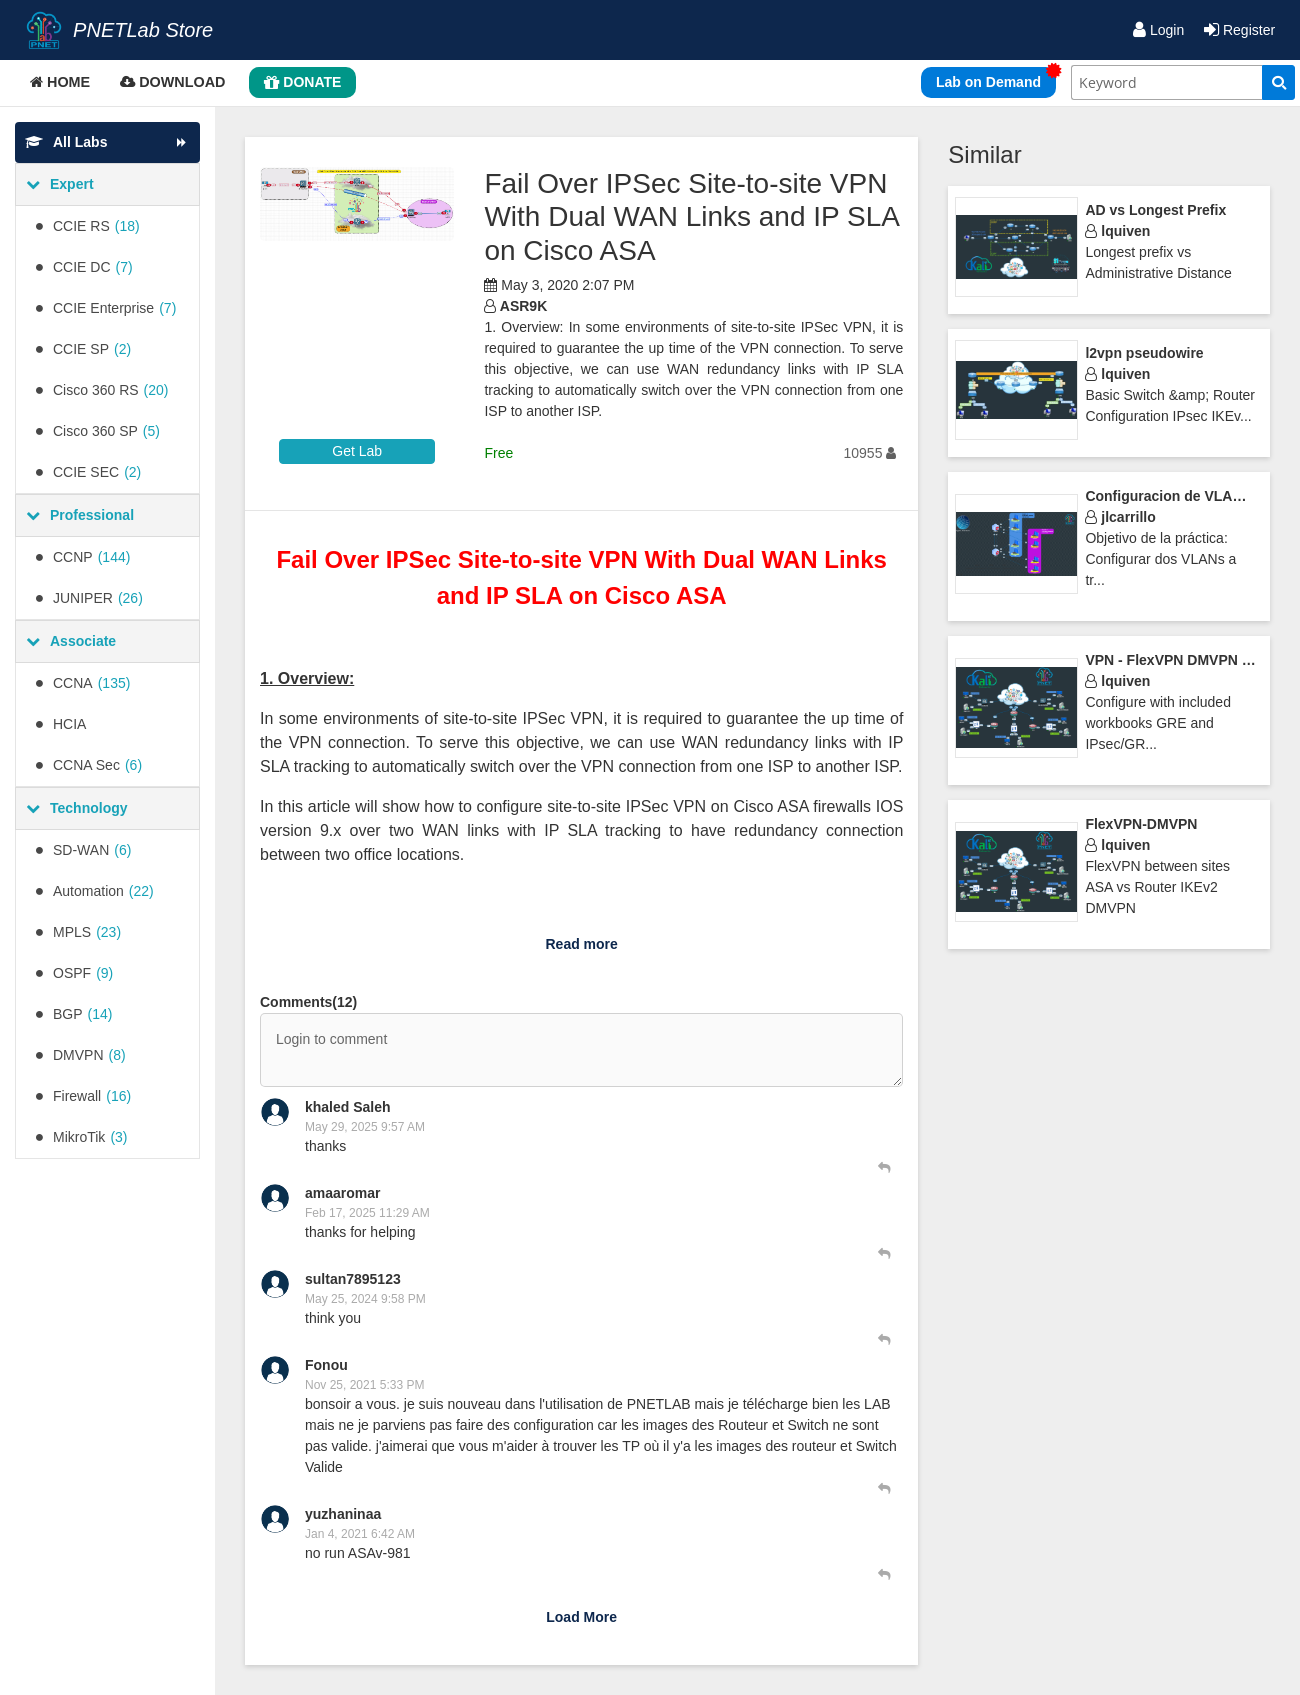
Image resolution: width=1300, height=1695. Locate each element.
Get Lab (357, 451)
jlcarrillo (1120, 517)
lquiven (1117, 231)
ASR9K (515, 306)
